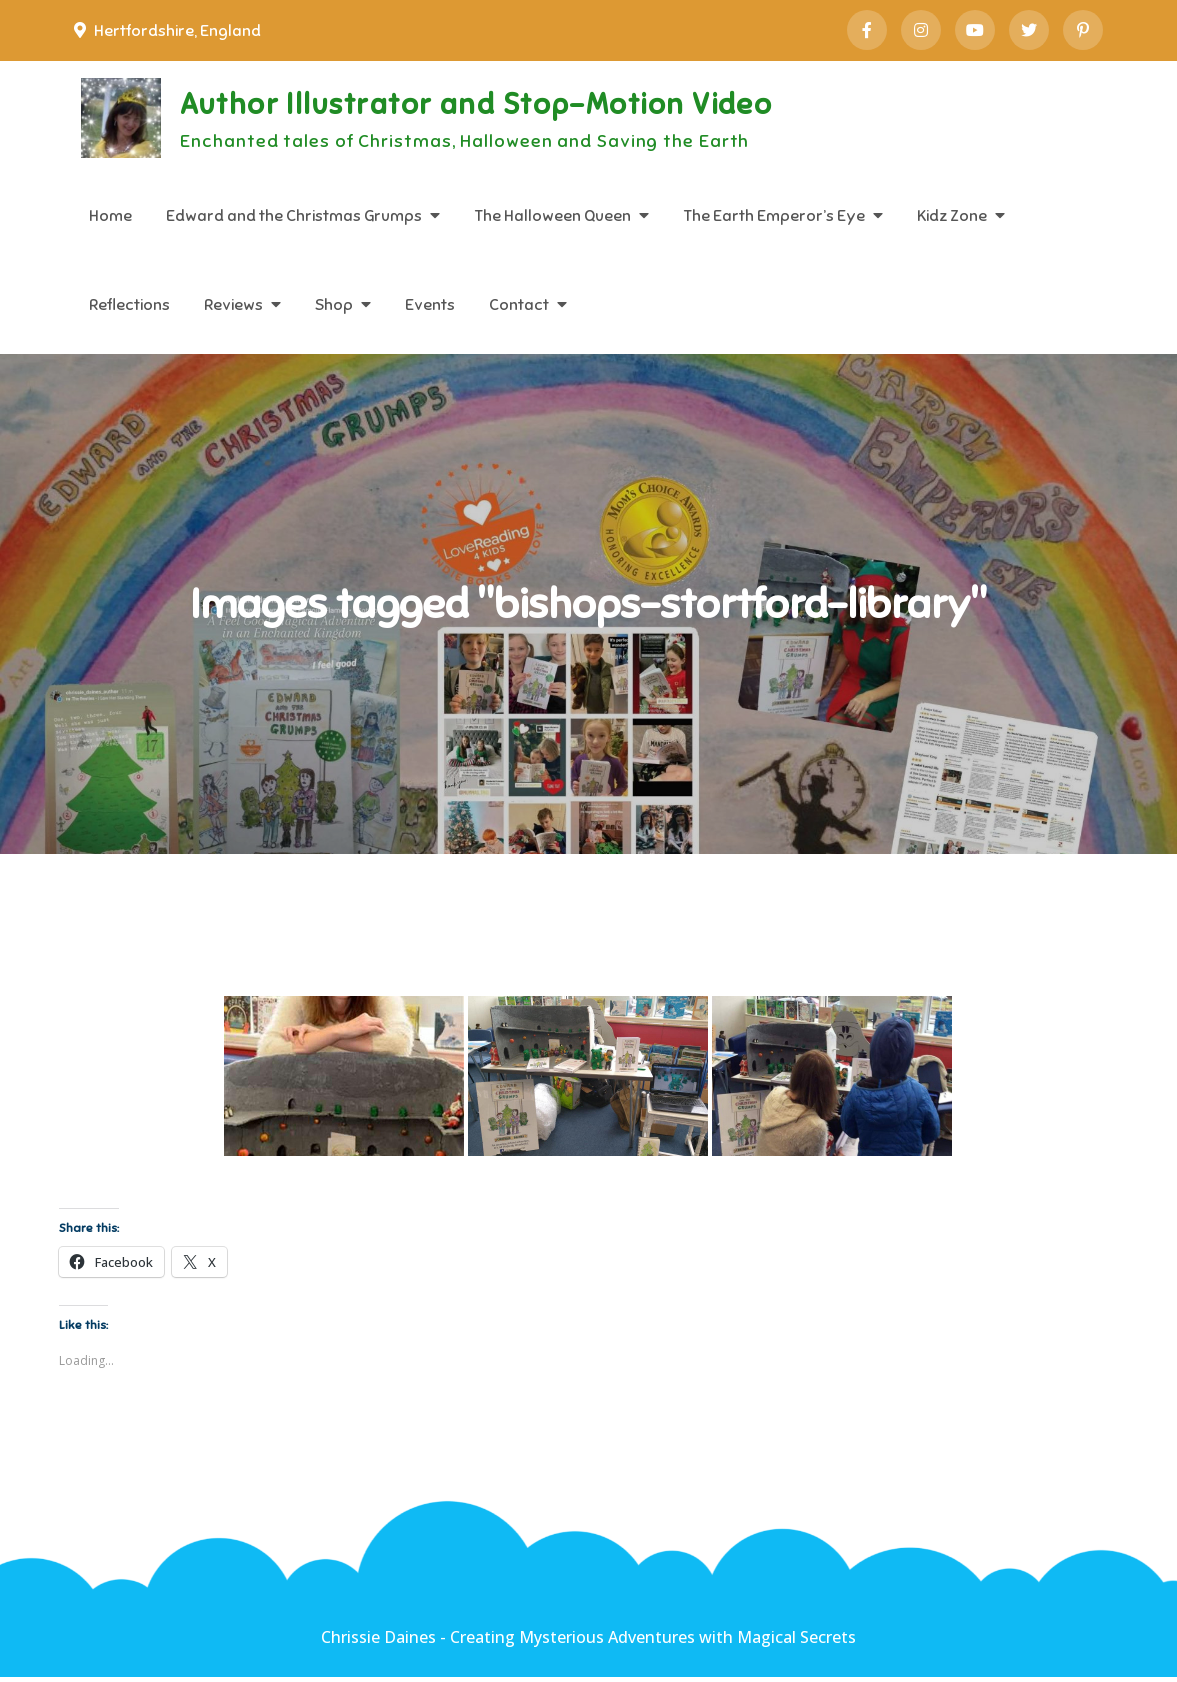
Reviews (233, 305)
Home (110, 216)
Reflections (129, 305)
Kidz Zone (952, 216)
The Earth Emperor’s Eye (774, 216)
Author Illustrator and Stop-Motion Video (497, 106)
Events (430, 305)
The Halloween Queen (552, 216)
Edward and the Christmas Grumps (294, 216)
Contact (519, 305)
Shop (334, 305)
